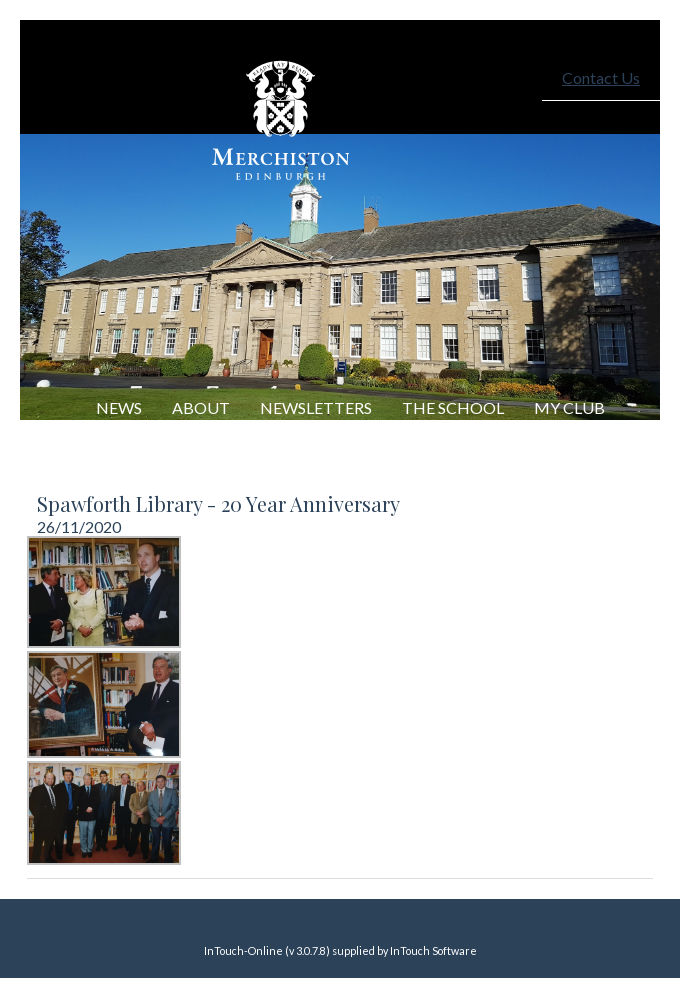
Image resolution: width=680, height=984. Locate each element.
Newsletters (316, 407)
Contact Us (601, 77)
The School (453, 407)
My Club (569, 407)
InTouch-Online (243, 950)
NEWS (119, 407)
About (201, 407)
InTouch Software (433, 950)
